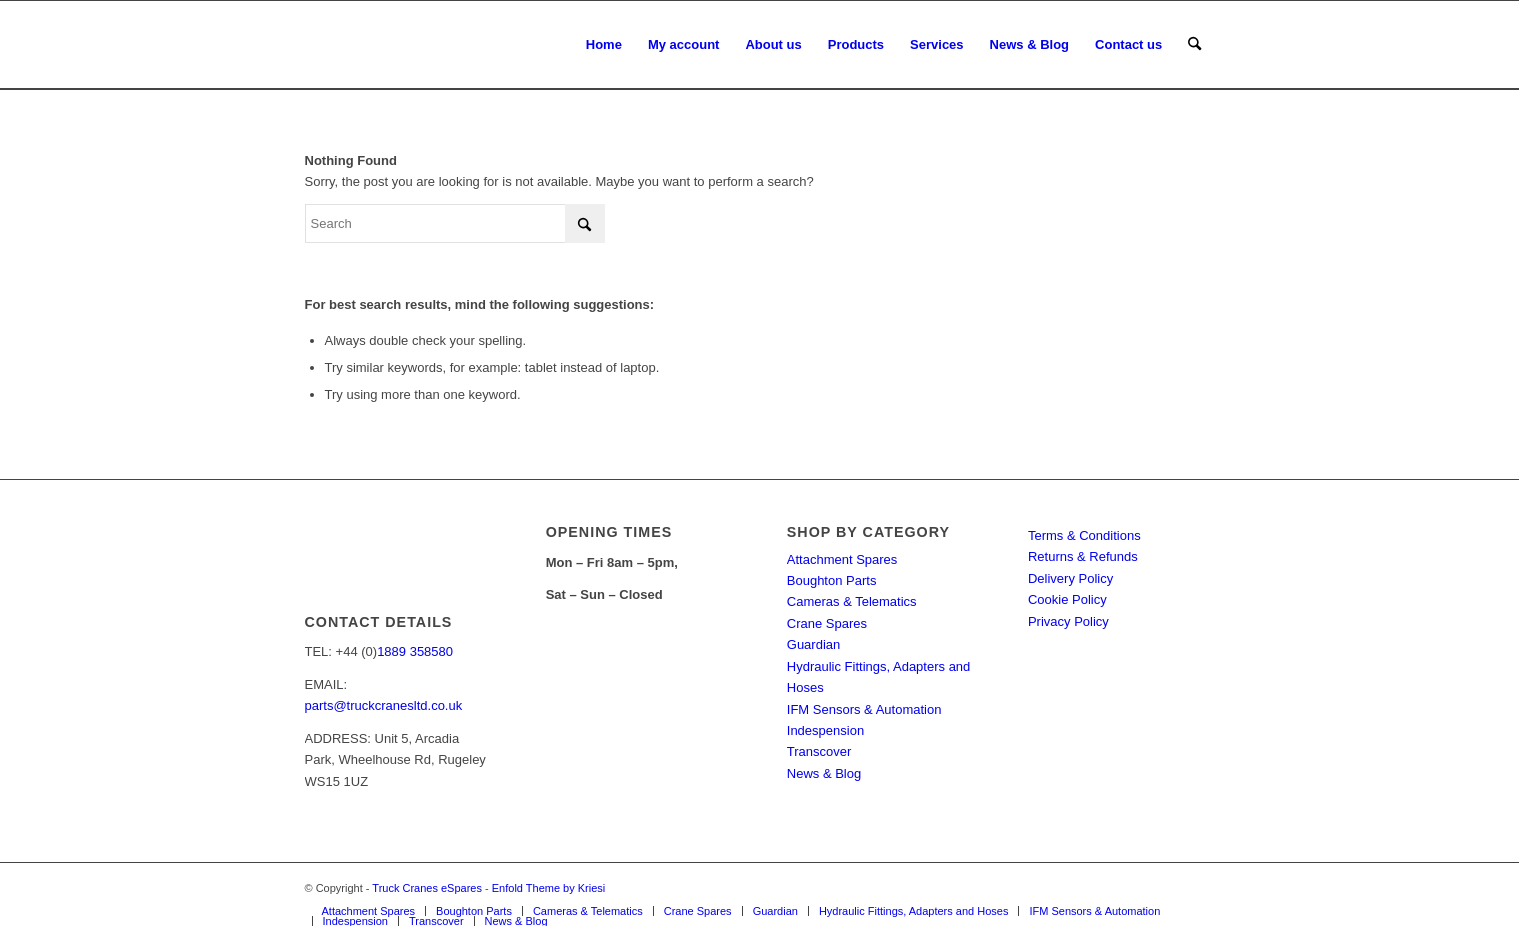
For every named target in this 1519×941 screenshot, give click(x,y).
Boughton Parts (832, 580)
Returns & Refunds (1083, 556)
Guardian (813, 644)
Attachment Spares (842, 559)
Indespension (825, 730)
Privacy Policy (1068, 621)
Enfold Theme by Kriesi (549, 888)
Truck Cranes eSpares (427, 888)
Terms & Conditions (1084, 535)
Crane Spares (827, 623)
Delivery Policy (1070, 578)
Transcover (819, 751)
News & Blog (824, 773)
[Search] (1194, 45)
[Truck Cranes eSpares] (455, 45)
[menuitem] (604, 45)
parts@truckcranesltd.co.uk (384, 705)
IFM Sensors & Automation (864, 709)
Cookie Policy (1067, 599)
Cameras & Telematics (852, 601)
